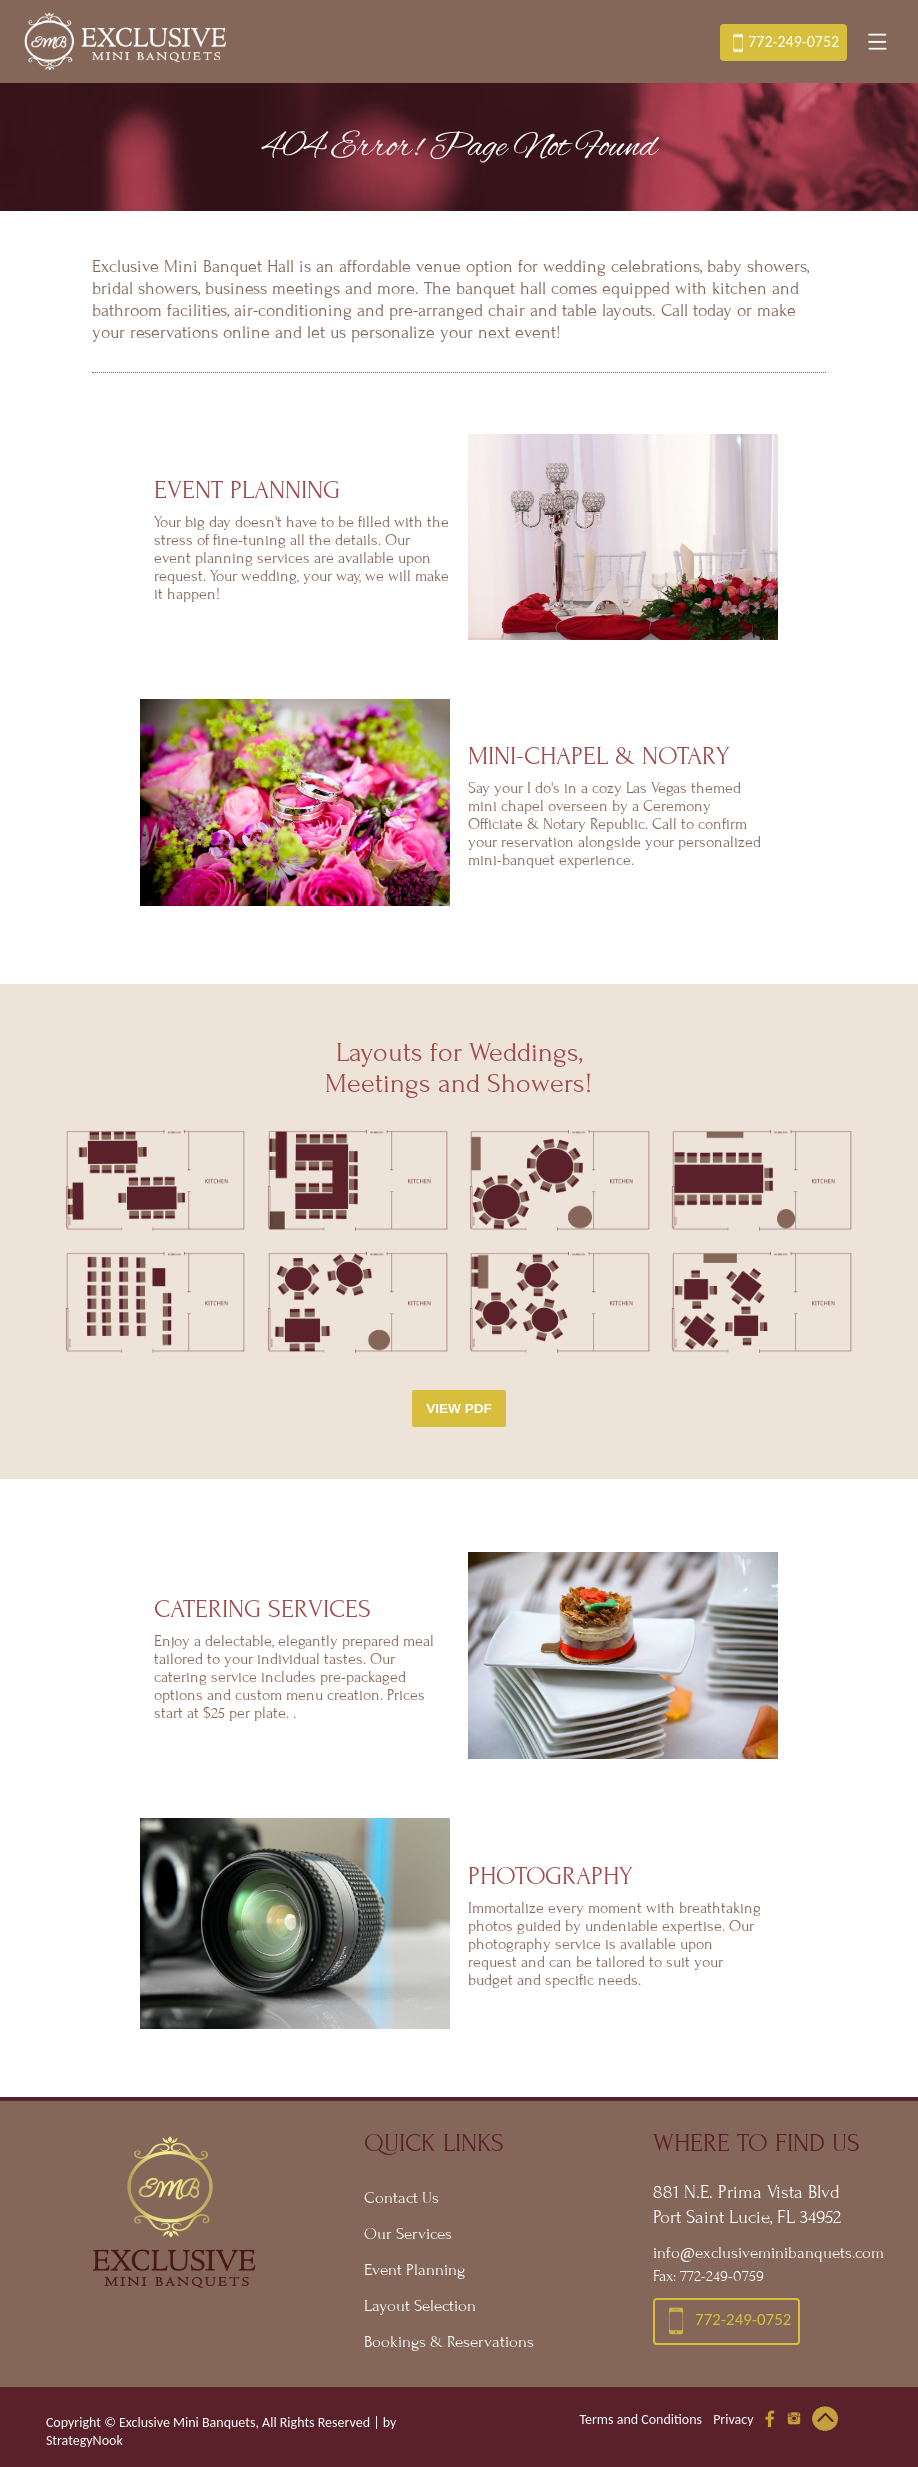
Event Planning (414, 2270)
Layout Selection (420, 2306)
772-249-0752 (783, 42)
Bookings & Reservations (449, 2342)
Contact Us (401, 2198)
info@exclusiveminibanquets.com (761, 2253)
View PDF (459, 1408)
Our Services (408, 2234)
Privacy (733, 2419)
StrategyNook (84, 2440)
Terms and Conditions (640, 2419)
